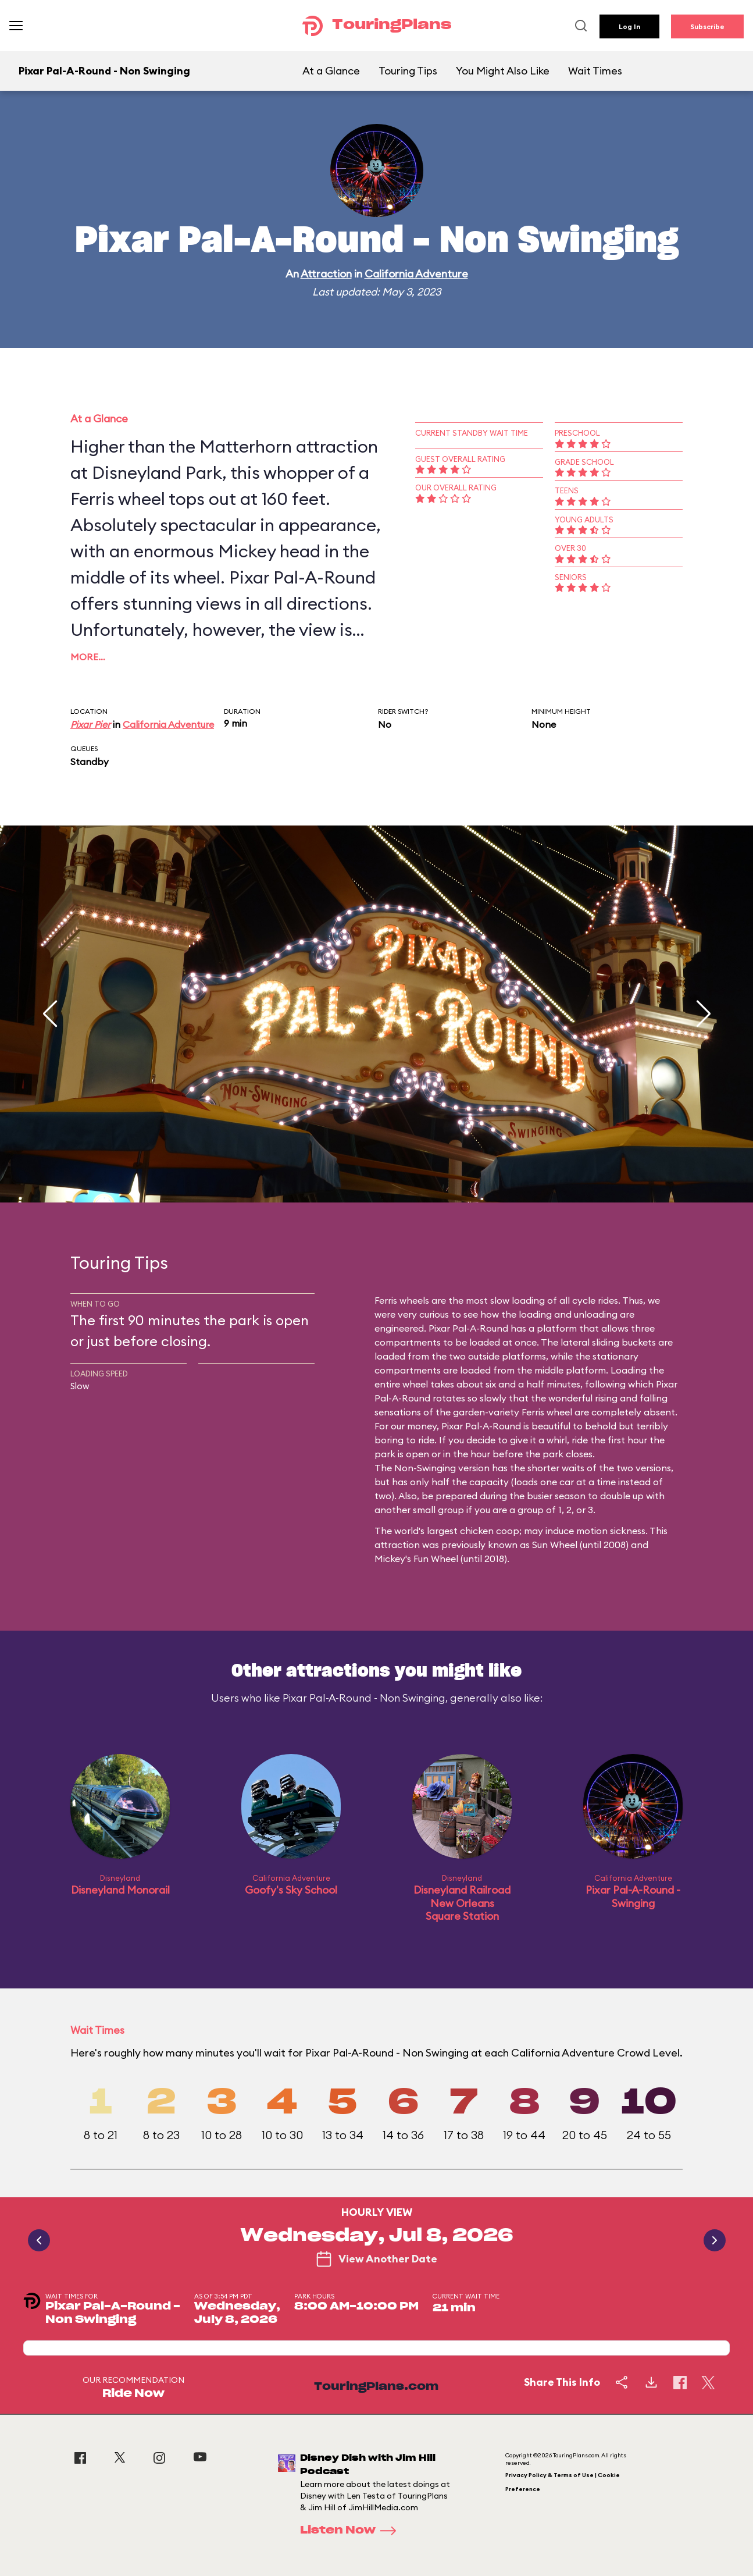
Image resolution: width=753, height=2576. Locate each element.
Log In (629, 26)
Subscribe (707, 26)
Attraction (326, 273)
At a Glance (331, 70)
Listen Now (352, 2530)
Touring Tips (408, 70)
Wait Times (595, 70)
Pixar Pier (90, 724)
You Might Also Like (502, 70)
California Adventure (416, 273)
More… (87, 657)
